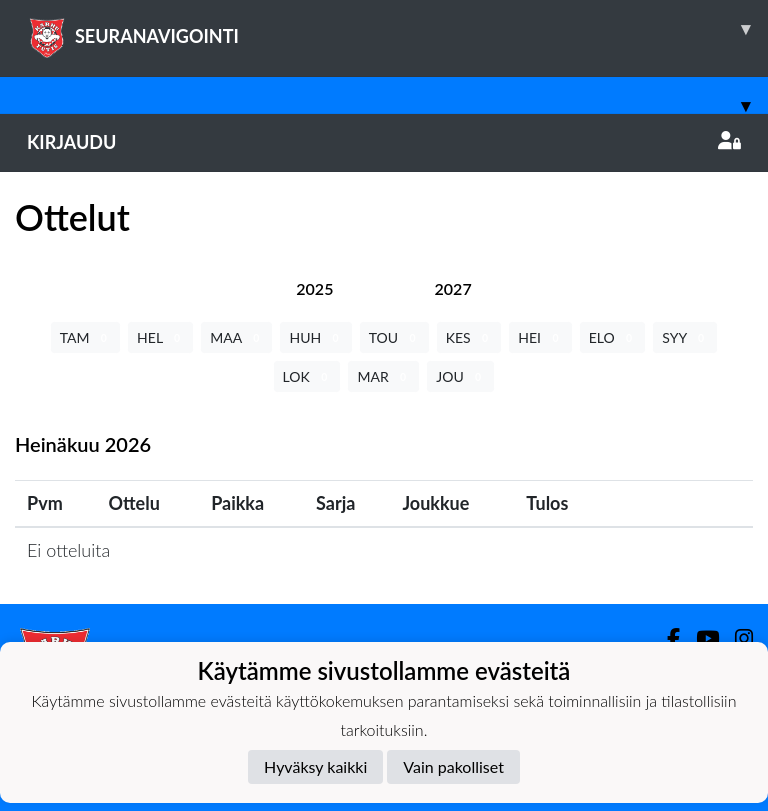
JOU (460, 376)
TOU (394, 337)
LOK (307, 376)
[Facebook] (665, 638)
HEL (160, 337)
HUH (315, 337)
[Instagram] (736, 638)
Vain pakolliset (453, 766)
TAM (85, 337)
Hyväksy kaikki (315, 766)
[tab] (314, 288)
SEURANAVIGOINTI (397, 29)
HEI (540, 337)
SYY (685, 337)
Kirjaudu (384, 142)
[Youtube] (699, 638)
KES (469, 337)
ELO (613, 337)
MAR (383, 376)
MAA (236, 337)
